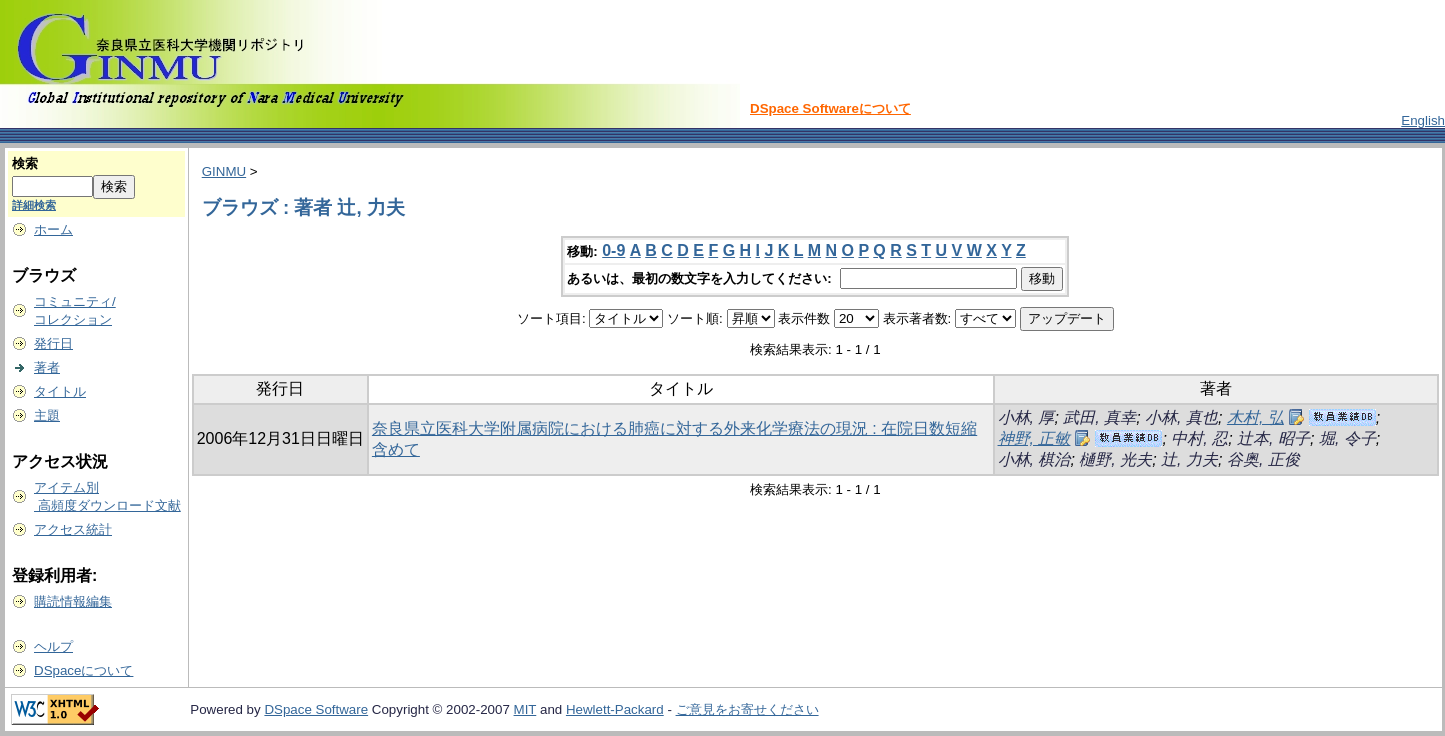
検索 (25, 163)
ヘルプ (53, 646)
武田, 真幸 (1099, 417)
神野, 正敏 (1034, 438)
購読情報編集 (73, 601)
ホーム (53, 229)
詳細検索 (34, 205)
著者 (47, 367)
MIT (525, 709)
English (1423, 120)
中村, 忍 (1199, 438)
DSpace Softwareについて (830, 108)
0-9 (613, 250)
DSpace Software (316, 709)
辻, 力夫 (1189, 459)
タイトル (60, 391)
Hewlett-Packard (615, 709)
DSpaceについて (83, 670)
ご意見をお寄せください (747, 709)
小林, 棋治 (1034, 459)
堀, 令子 (1347, 438)
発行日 (53, 343)
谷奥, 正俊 (1263, 459)
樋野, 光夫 (1115, 459)
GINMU (224, 171)
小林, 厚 (1026, 417)
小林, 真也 (1181, 417)
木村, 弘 (1255, 417)
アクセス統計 (73, 529)
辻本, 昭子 (1273, 438)
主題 (47, 415)
